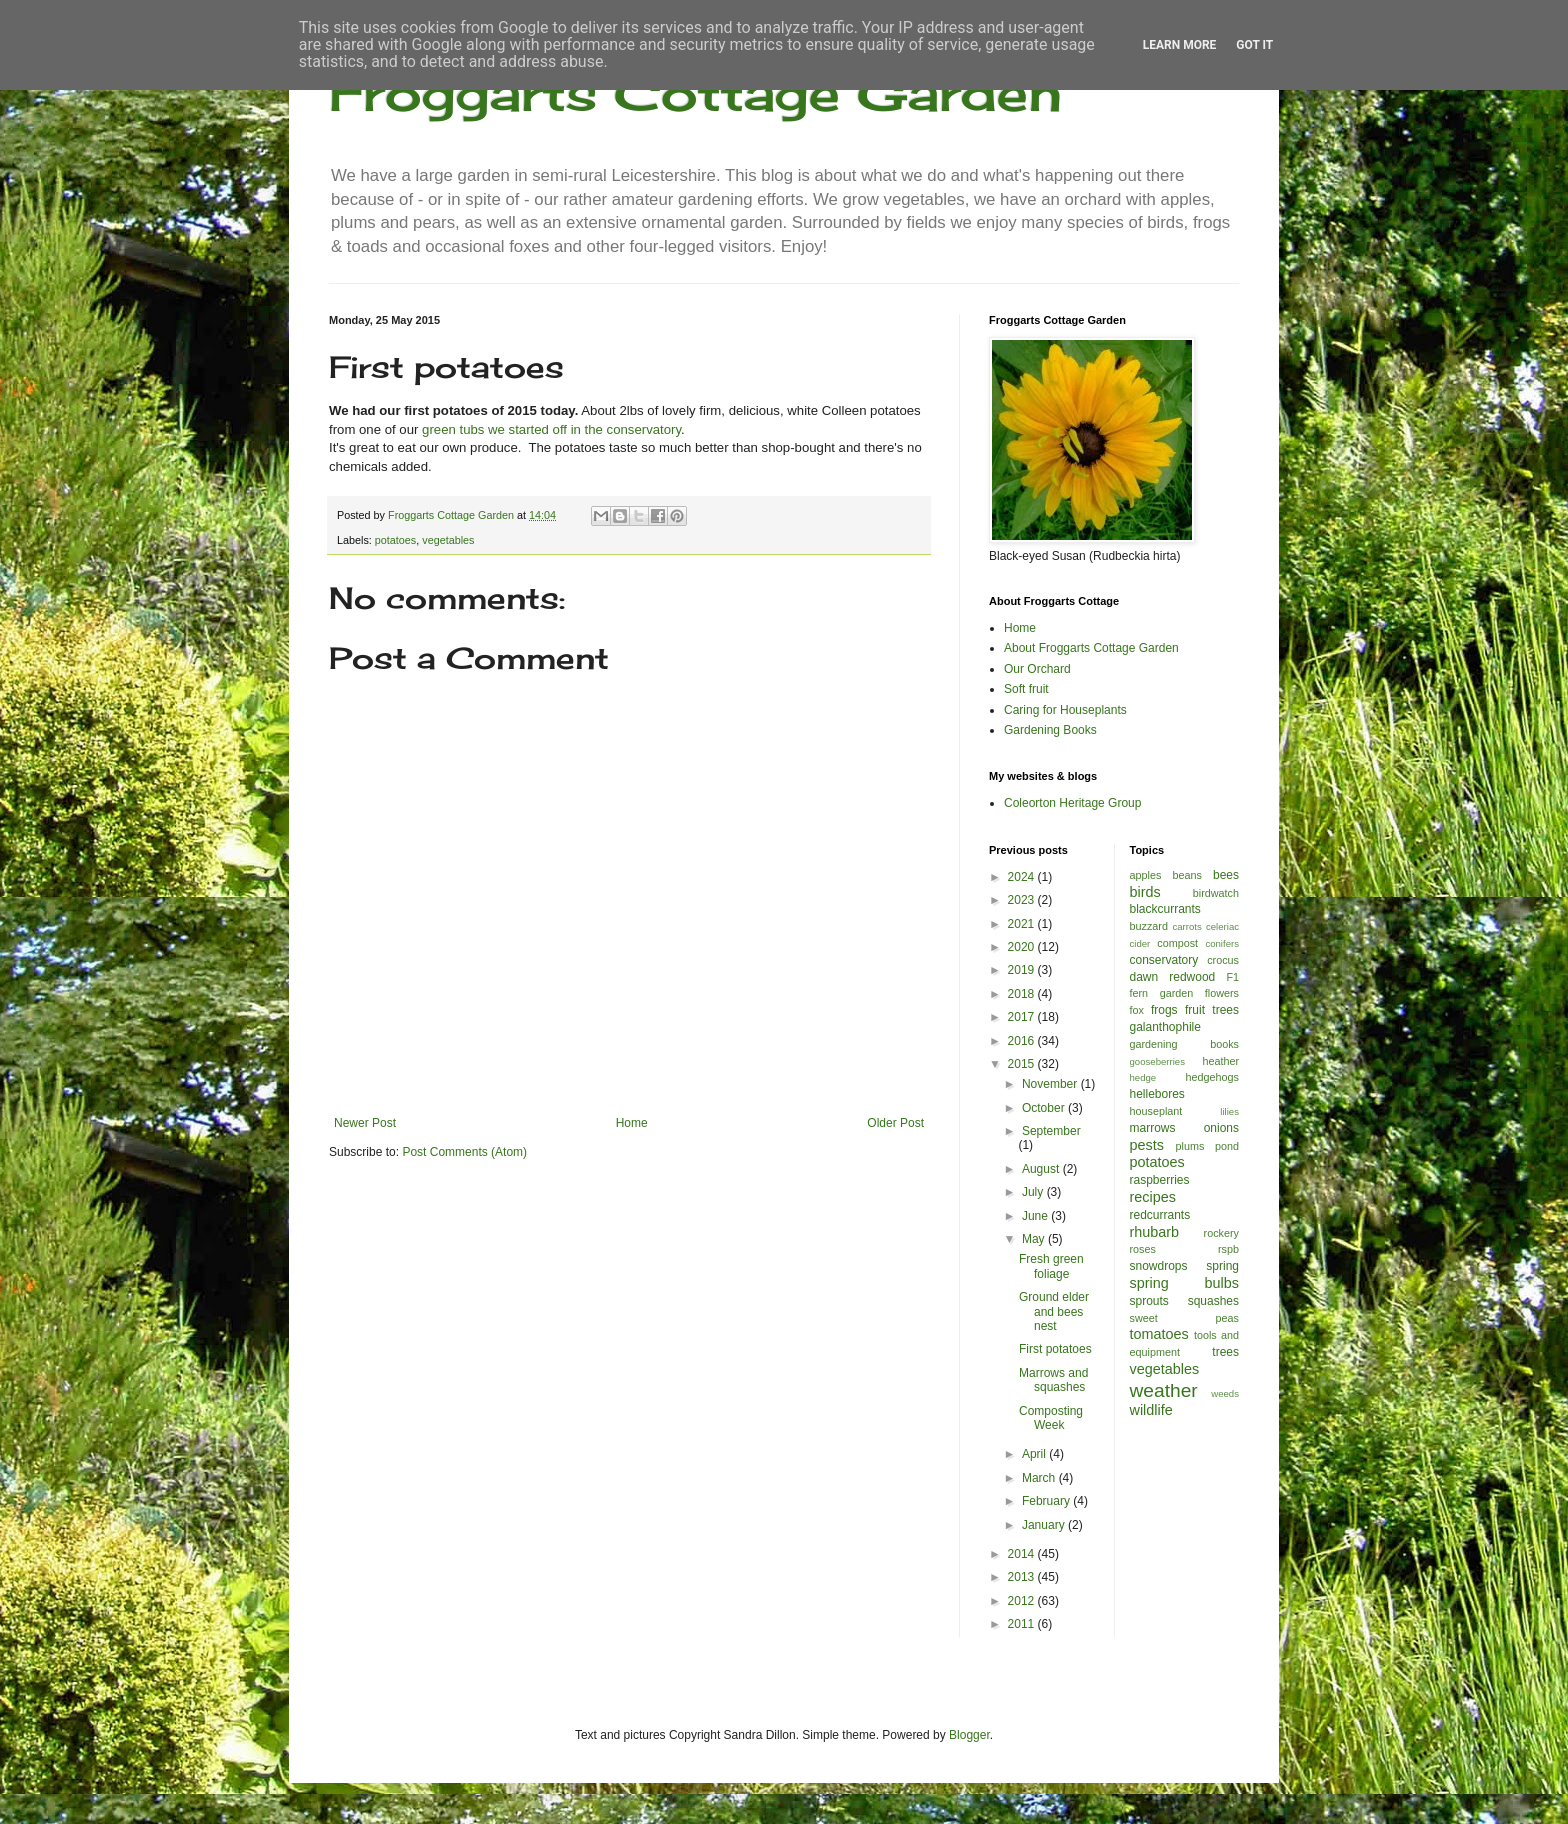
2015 (1023, 1064)
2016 (1023, 1041)
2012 (1023, 1601)
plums (1190, 1146)
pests (1147, 1145)
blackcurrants (1165, 909)
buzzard (1149, 926)
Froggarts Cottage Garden (695, 92)
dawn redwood (1173, 977)
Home (632, 1123)
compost (1177, 943)
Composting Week (1051, 1418)
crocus (1223, 960)
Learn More (1180, 45)
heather (1220, 1061)
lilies (1229, 1111)
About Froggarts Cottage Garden (1091, 648)
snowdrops (1159, 1266)
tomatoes (1159, 1334)
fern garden (1162, 993)
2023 (1023, 900)
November (1051, 1084)
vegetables (448, 540)
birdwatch (1216, 893)
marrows (1153, 1128)
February (1047, 1501)
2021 (1023, 924)
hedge (1143, 1077)
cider (1140, 943)
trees (1225, 1352)
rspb (1228, 1249)
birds (1145, 892)
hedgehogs (1212, 1077)
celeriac (1222, 926)
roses (1143, 1249)
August (1042, 1169)
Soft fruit (1026, 689)
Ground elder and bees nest (1054, 1311)
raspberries (1160, 1180)
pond (1227, 1146)
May (1035, 1239)
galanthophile (1165, 1027)
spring (1222, 1266)
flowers (1222, 993)
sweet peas (1185, 1318)
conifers (1222, 943)
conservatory (1164, 960)
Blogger (969, 1735)
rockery (1221, 1233)
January (1045, 1525)
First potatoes (1055, 1349)
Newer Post (365, 1123)
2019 (1023, 970)
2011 (1023, 1624)
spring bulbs (1185, 1283)
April (1035, 1454)
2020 (1023, 947)
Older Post (895, 1123)
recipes (1153, 1197)
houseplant (1156, 1111)
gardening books (1185, 1044)
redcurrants (1160, 1215)
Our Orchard (1037, 669)
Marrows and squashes (1053, 1380)
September (1051, 1131)
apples (1146, 875)
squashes (1213, 1301)
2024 (1023, 877)
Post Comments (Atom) (464, 1152)
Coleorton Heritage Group (1072, 803)
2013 (1023, 1577)
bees (1226, 875)
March (1040, 1478)
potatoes (395, 540)
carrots (1186, 926)
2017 (1023, 1017)
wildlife (1151, 1410)
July (1034, 1192)
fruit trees (1212, 1010)
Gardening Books (1050, 730)
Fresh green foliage (1051, 1266)
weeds (1225, 1393)
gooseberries (1157, 1061)
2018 (1023, 994)
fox (1137, 1010)
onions (1221, 1128)
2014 (1023, 1554)
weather (1164, 1390)
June (1036, 1216)
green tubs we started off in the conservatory (551, 429)
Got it (1254, 45)
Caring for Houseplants (1065, 710)
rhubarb (1155, 1232)
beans (1186, 875)
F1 (1232, 977)
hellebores (1157, 1094)
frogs (1164, 1010)
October (1045, 1108)
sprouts (1149, 1301)
